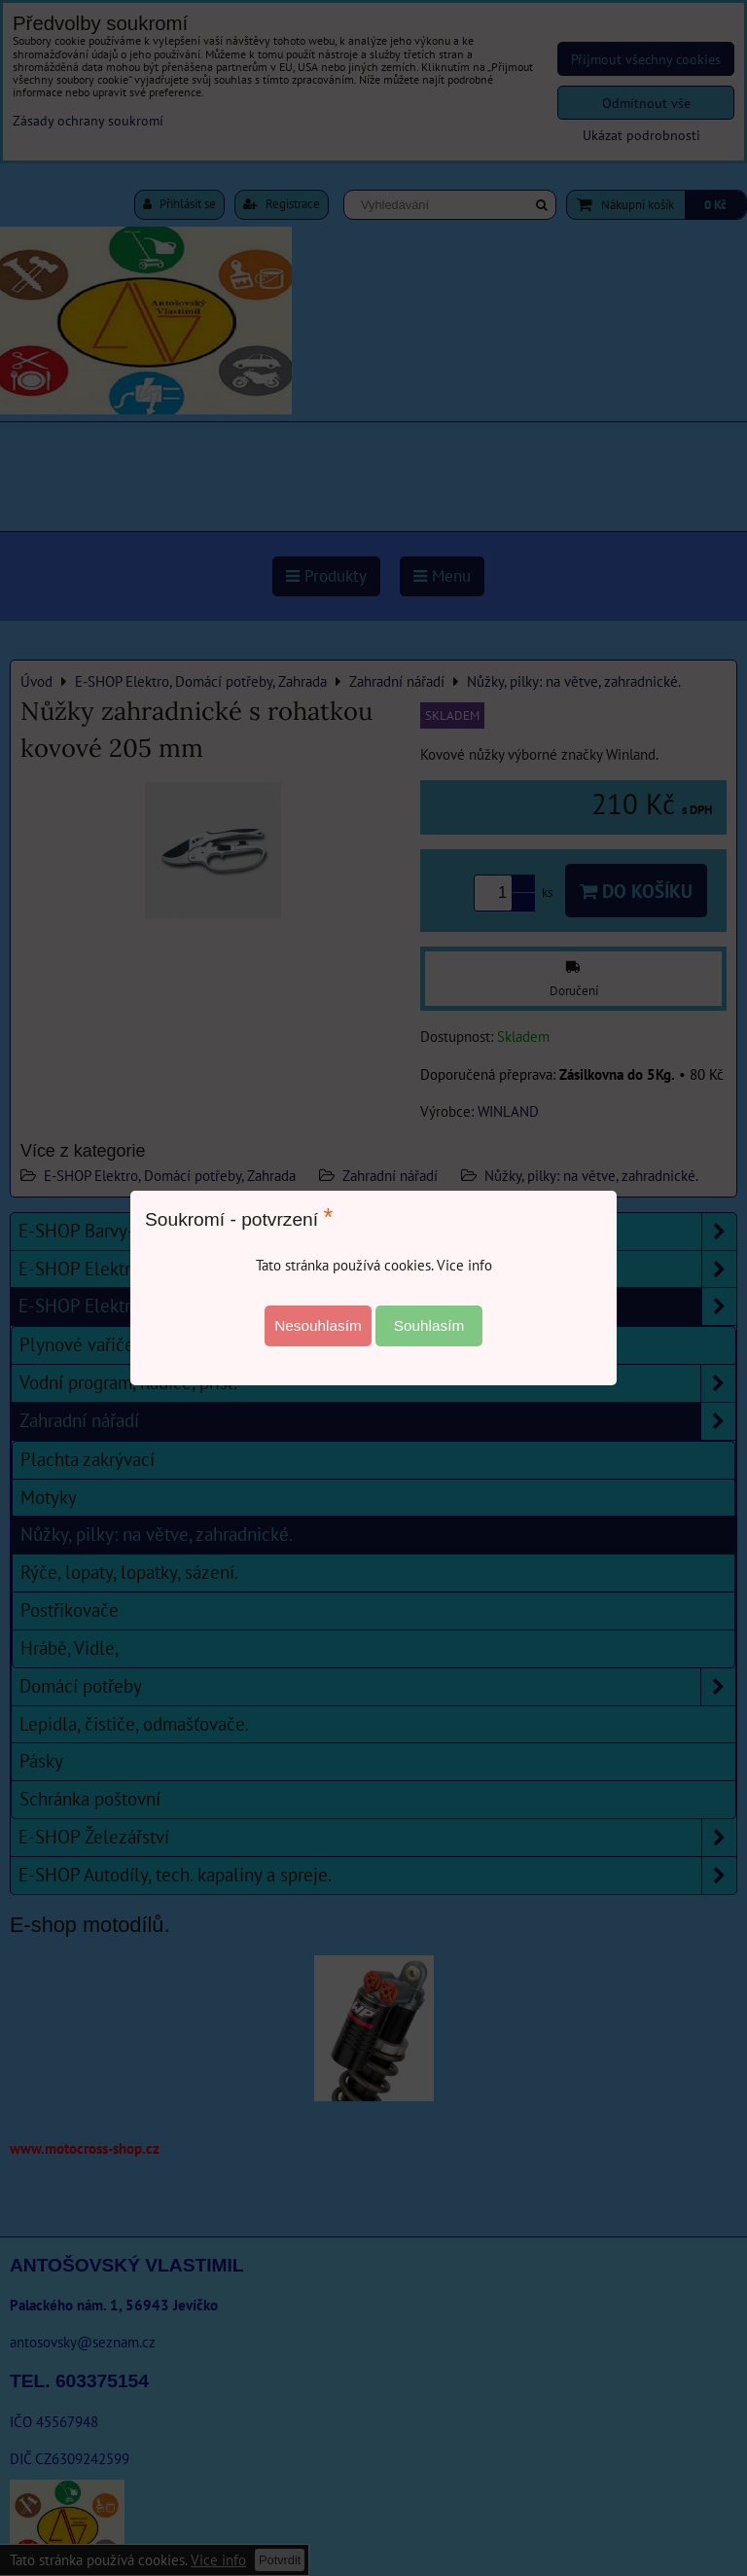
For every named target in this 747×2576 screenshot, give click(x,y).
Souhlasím (429, 1325)
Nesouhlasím (318, 1325)
